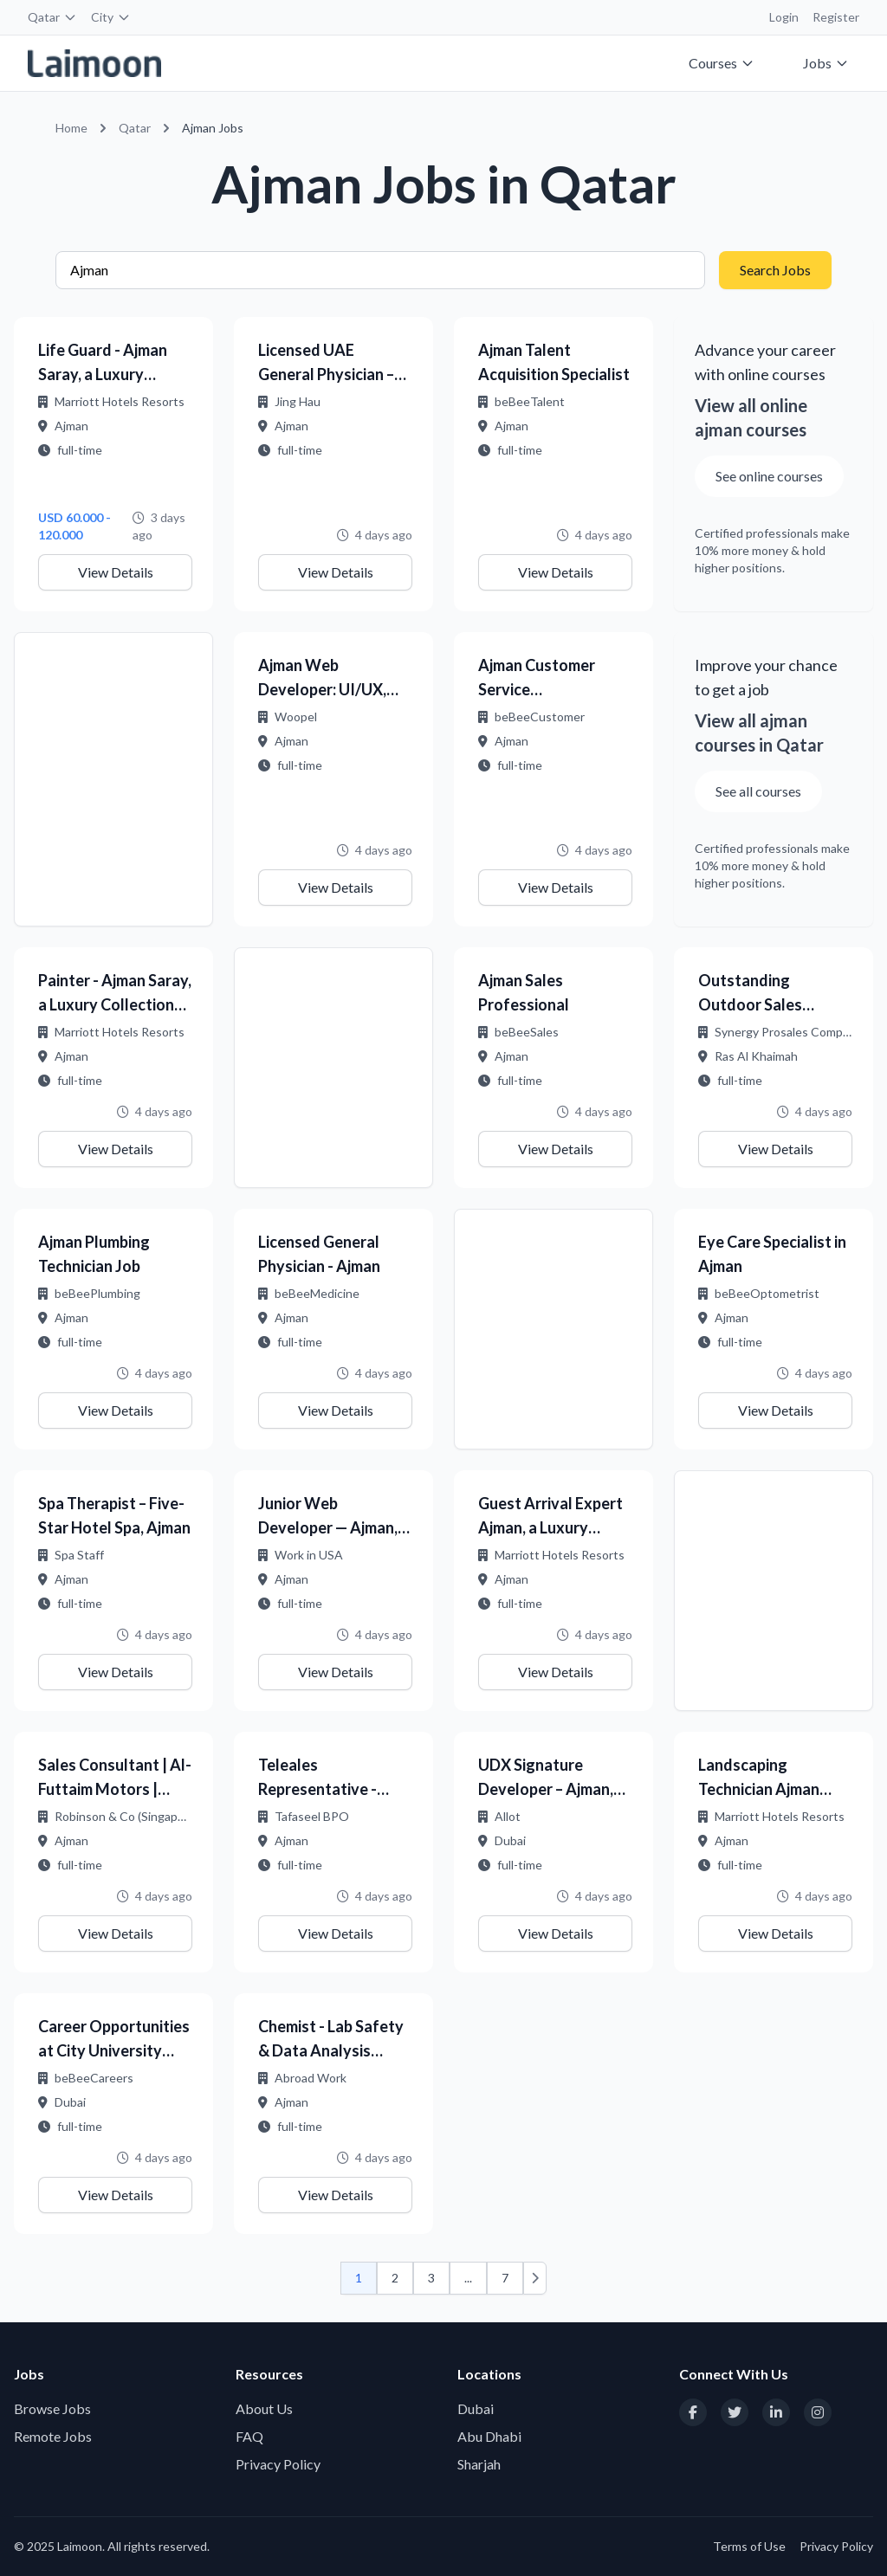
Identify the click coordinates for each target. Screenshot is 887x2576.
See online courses (769, 476)
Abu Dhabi (489, 2436)
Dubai (475, 2408)
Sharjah (479, 2464)
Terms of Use (749, 2546)
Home (71, 127)
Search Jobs (775, 269)
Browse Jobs (52, 2408)
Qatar (52, 17)
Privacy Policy (278, 2464)
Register (836, 17)
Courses (721, 63)
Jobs (826, 63)
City (111, 17)
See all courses (758, 791)
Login (784, 17)
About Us (264, 2408)
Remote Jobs (53, 2436)
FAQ (249, 2436)
